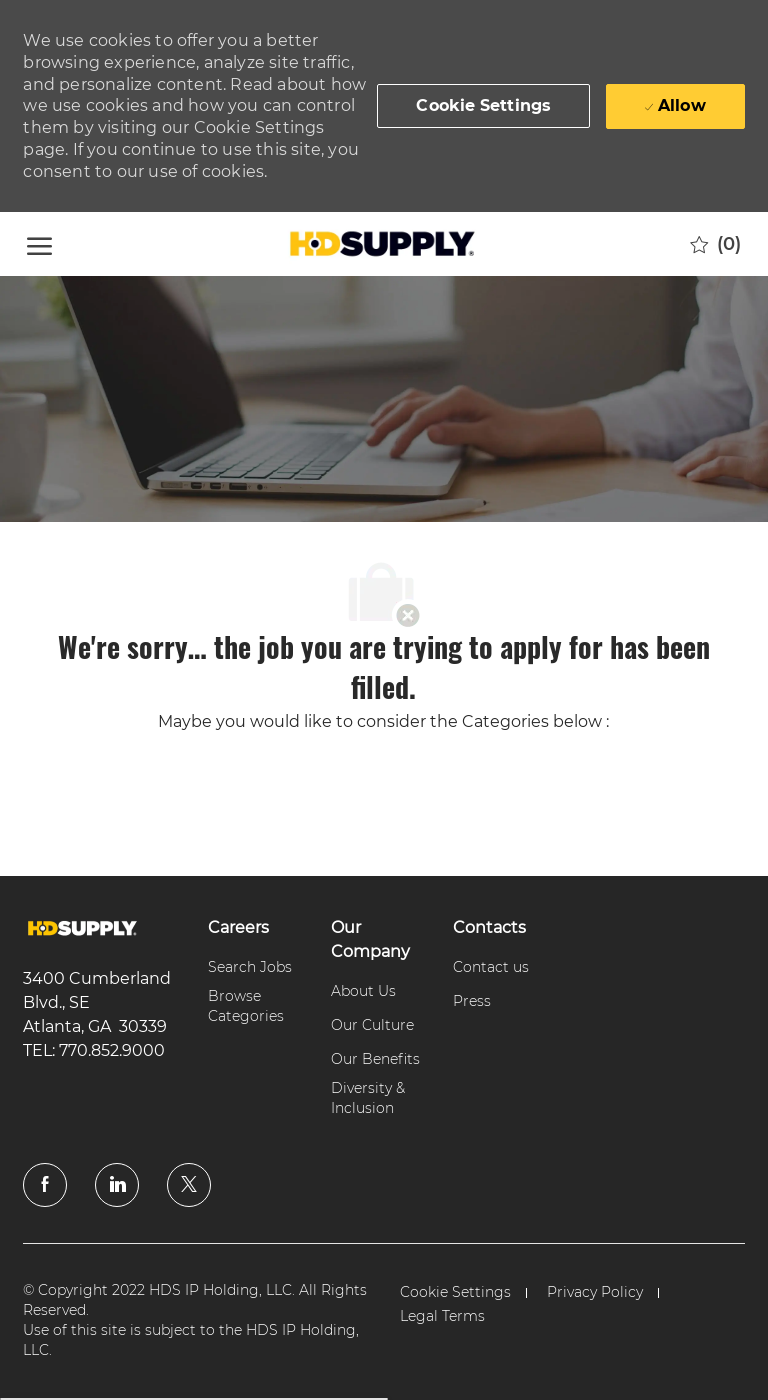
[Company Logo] (381, 244)
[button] (483, 106)
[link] (82, 928)
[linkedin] (117, 1185)
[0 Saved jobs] (715, 244)
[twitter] (189, 1185)
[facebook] (45, 1185)
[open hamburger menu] (39, 243)
